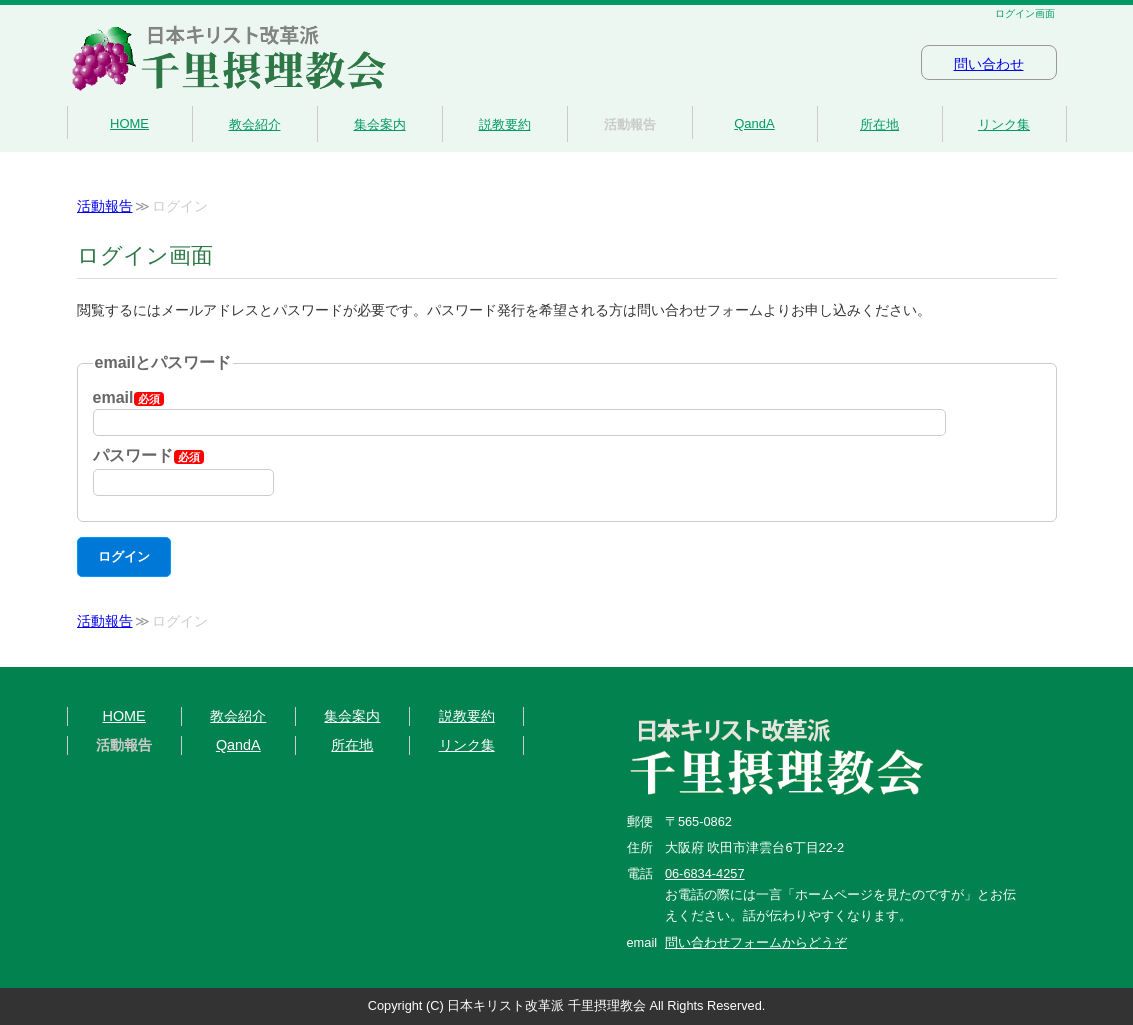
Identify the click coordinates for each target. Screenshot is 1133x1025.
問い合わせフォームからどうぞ (756, 942)
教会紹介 (255, 124)
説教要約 (505, 124)
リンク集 (1004, 124)
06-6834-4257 (705, 873)
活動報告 (630, 124)
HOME (129, 123)
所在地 (879, 124)
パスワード (148, 455)
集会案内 (380, 124)
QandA (754, 123)
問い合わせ (989, 64)
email (129, 397)
